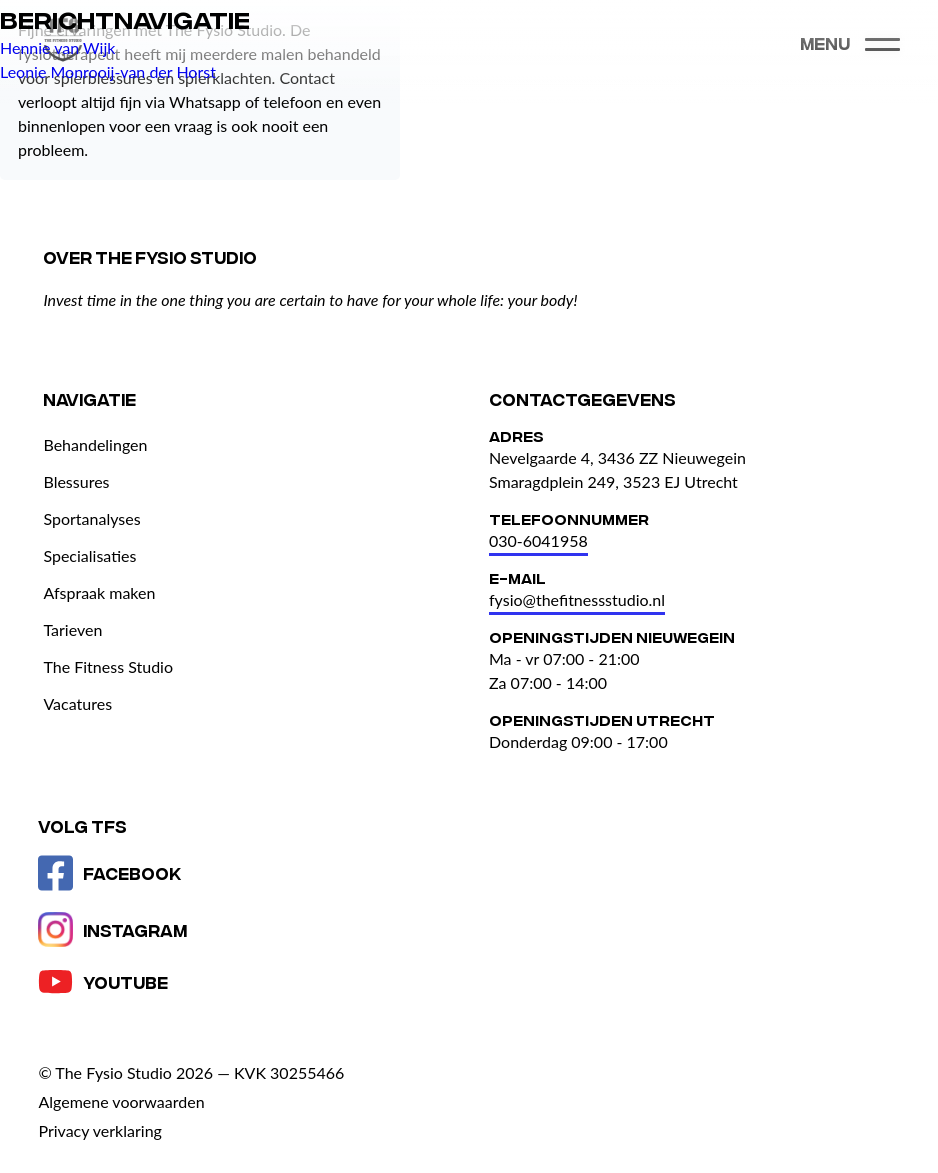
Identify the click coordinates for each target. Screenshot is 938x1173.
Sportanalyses (91, 518)
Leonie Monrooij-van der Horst (108, 71)
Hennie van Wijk (57, 47)
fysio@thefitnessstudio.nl (577, 599)
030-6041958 (538, 540)
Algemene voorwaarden (121, 1101)
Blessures (76, 481)
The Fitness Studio (108, 666)
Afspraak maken (99, 592)
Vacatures (77, 703)
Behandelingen (95, 444)
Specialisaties (89, 555)
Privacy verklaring (99, 1130)
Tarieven (72, 629)
